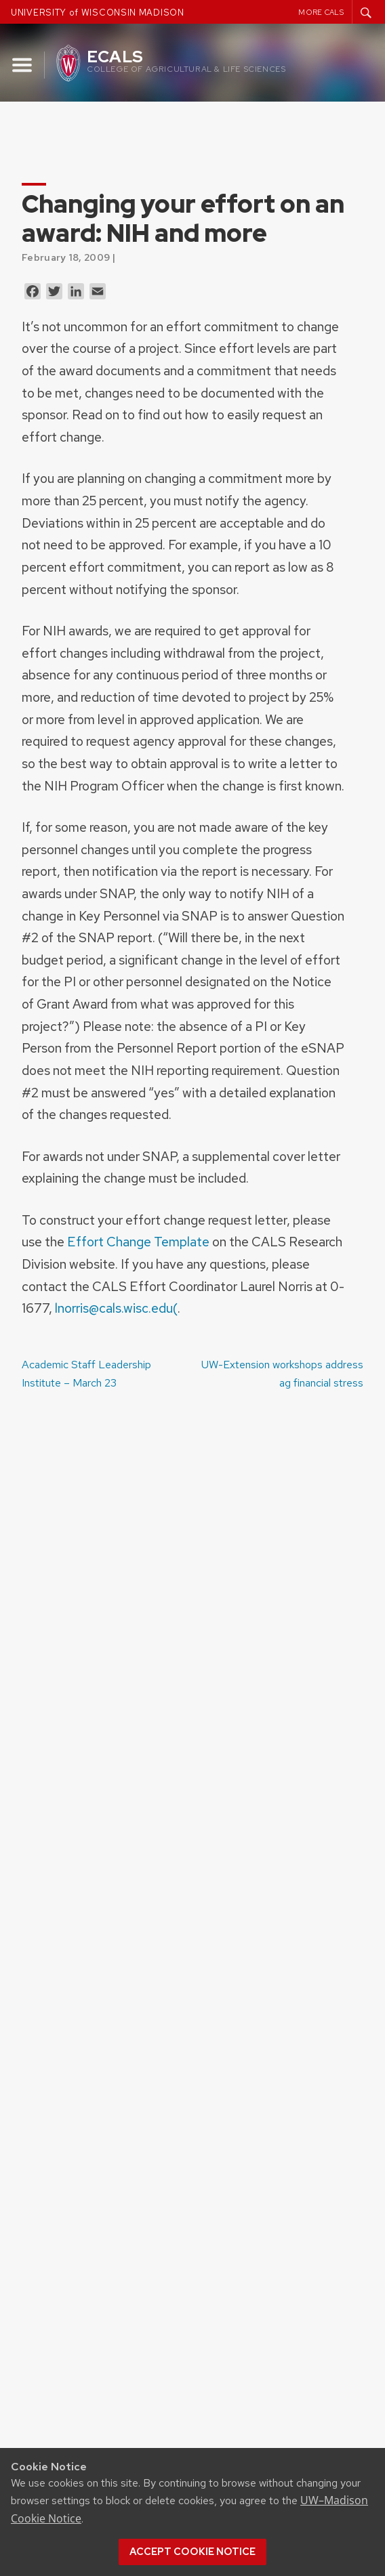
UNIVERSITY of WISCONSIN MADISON (97, 12)
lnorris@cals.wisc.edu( (116, 1308)
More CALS (321, 12)
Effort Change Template (138, 1241)
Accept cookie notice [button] (192, 2551)
